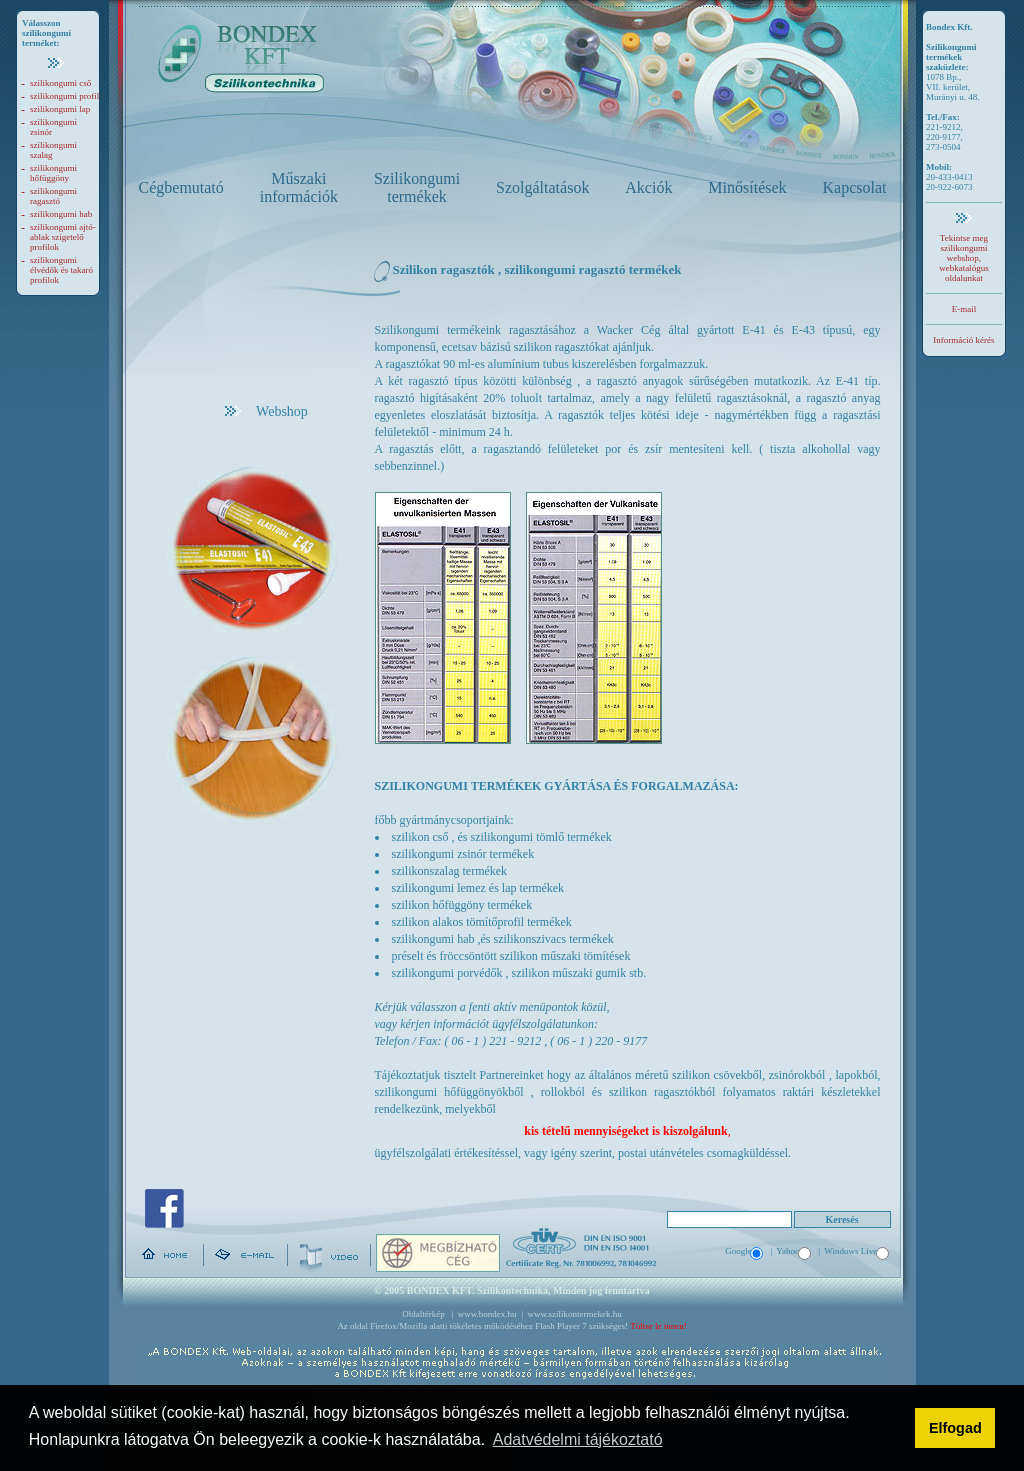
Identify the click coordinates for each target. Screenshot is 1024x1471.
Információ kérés (963, 340)
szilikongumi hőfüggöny (53, 173)
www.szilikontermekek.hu (574, 1314)
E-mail (964, 309)
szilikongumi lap (60, 109)
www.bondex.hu (487, 1314)
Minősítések (747, 187)
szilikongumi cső (60, 83)
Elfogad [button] (955, 1428)
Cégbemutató (181, 187)
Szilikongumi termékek (417, 187)
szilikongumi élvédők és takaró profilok (61, 270)
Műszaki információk (299, 187)
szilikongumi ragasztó (53, 196)
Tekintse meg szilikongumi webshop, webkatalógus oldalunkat (964, 258)
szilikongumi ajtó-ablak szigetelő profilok (63, 237)
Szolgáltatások (542, 187)
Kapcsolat (855, 187)
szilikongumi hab (61, 214)
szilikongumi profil (64, 96)
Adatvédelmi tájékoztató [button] (578, 1439)
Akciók (648, 187)
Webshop (266, 411)
